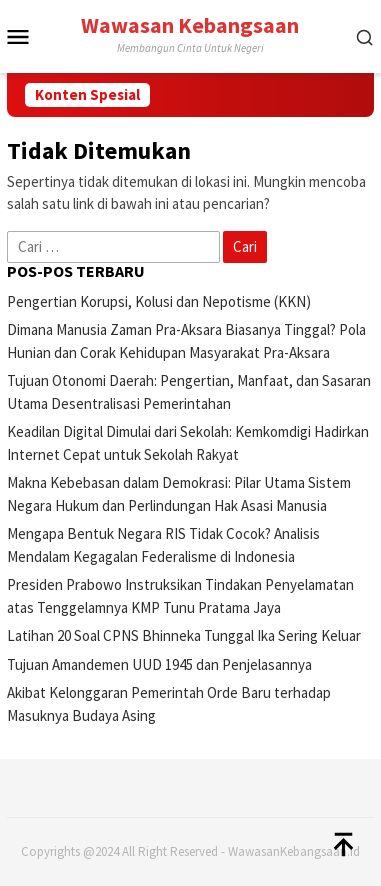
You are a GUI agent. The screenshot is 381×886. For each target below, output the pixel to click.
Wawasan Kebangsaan (190, 25)
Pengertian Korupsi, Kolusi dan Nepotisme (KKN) (159, 301)
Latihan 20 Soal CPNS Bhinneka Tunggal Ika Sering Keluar (184, 635)
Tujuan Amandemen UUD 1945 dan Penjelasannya (159, 664)
